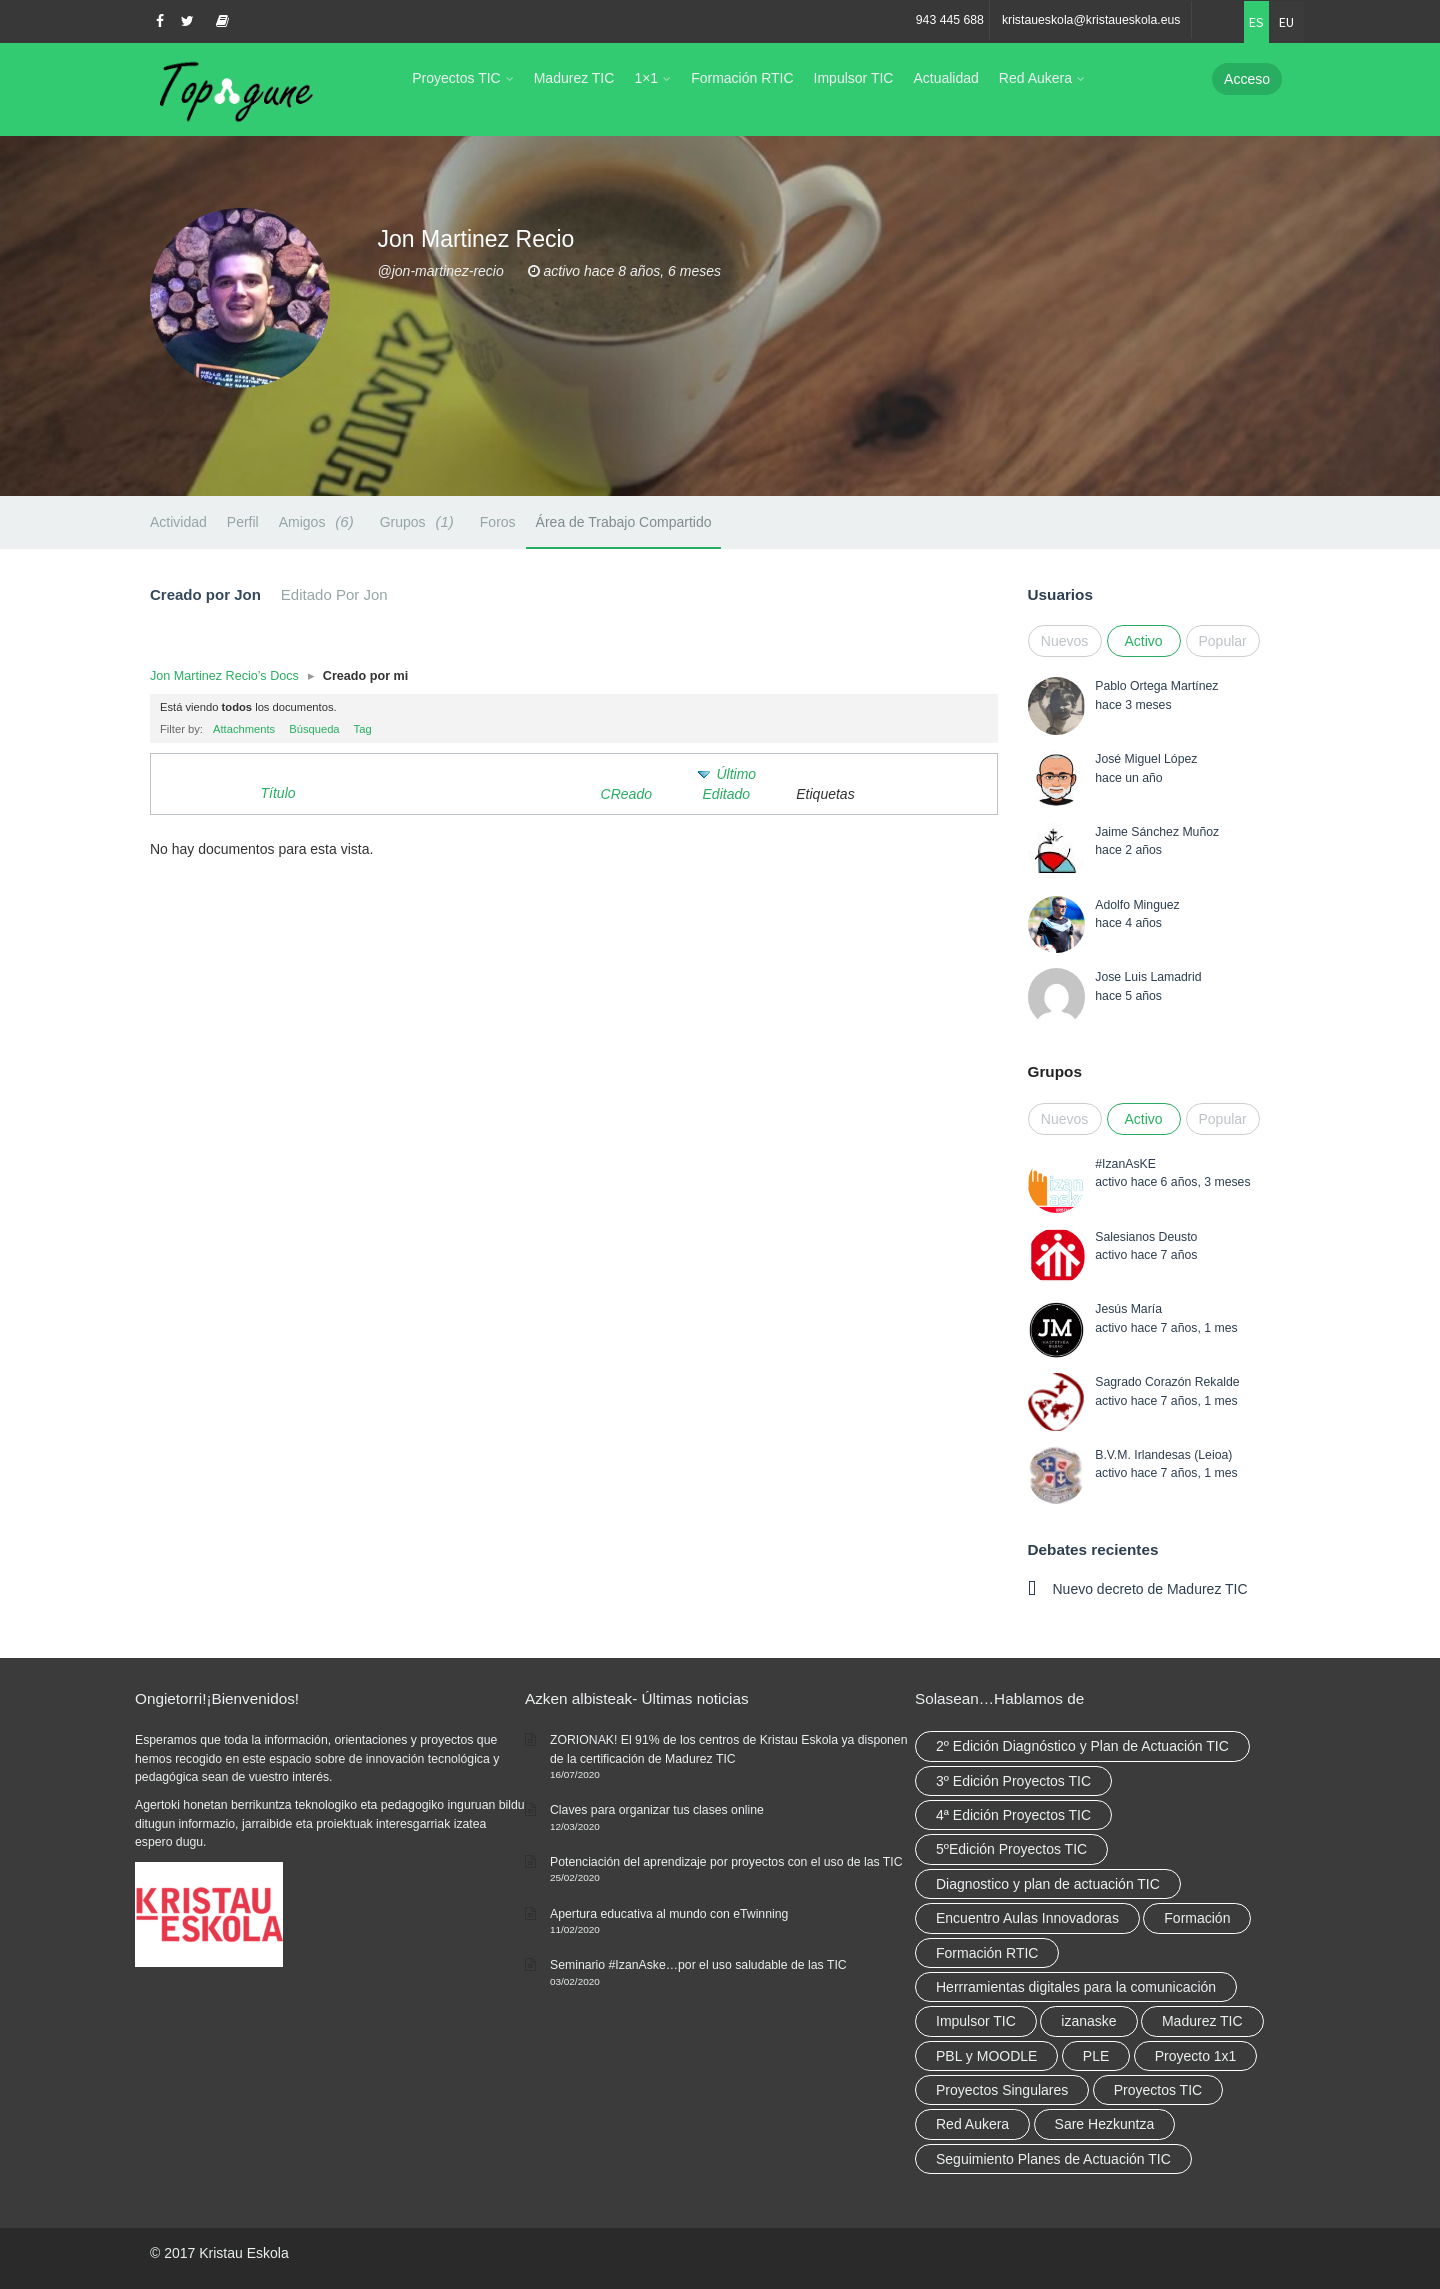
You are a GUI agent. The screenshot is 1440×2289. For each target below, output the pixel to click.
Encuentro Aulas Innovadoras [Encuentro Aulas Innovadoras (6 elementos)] (1027, 1918)
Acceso (1247, 79)
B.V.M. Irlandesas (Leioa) (1163, 1455)
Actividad (178, 522)
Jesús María (1128, 1309)
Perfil (243, 522)
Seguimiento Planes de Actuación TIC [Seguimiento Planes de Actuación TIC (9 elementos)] (1053, 2159)
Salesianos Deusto (1146, 1237)
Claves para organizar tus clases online (657, 1810)
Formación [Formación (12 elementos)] (1197, 1918)
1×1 (646, 78)
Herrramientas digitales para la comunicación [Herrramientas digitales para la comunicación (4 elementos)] (1076, 1987)
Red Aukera (1035, 78)
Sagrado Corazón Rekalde (1167, 1382)
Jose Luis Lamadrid (1148, 977)
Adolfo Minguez (1137, 905)
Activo (1143, 641)
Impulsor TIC (854, 78)
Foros (498, 522)
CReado (626, 794)
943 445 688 (950, 20)
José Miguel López (1146, 759)
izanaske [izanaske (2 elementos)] (1088, 2021)
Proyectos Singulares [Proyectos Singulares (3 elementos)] (1002, 2090)
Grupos (420, 521)
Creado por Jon (205, 594)
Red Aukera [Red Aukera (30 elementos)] (972, 2124)
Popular (1223, 641)
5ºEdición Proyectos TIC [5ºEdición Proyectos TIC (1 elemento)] (1011, 1849)
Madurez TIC (574, 78)
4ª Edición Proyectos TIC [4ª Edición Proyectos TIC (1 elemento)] (1013, 1815)
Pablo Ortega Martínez (1156, 686)
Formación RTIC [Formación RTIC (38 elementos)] (987, 1953)
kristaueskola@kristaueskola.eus (1091, 20)
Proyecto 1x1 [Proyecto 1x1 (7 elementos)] (1196, 2056)
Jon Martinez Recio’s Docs (224, 676)
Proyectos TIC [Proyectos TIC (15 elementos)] (1158, 2090)
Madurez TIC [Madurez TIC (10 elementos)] (1202, 2021)
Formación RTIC (742, 78)
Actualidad (945, 78)
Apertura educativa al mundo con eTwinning (669, 1914)
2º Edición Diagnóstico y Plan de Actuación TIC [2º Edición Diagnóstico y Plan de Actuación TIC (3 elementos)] (1082, 1746)
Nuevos (1064, 641)
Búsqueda (314, 729)
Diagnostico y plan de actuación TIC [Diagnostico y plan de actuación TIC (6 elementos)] (1048, 1884)
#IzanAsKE (1125, 1164)
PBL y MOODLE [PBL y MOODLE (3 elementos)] (986, 2056)
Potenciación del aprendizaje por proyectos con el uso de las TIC (726, 1862)
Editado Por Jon (334, 594)
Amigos (319, 521)
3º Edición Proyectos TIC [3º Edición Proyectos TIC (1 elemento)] (1013, 1781)
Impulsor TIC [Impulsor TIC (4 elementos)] (976, 2021)
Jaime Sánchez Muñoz (1157, 832)
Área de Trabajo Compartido (624, 522)
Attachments (244, 729)
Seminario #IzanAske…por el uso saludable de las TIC (698, 1965)
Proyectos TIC (456, 78)
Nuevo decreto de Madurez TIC (1150, 1589)
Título (278, 793)
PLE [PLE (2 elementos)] (1096, 2056)
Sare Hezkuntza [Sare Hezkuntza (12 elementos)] (1105, 2124)
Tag (363, 729)
